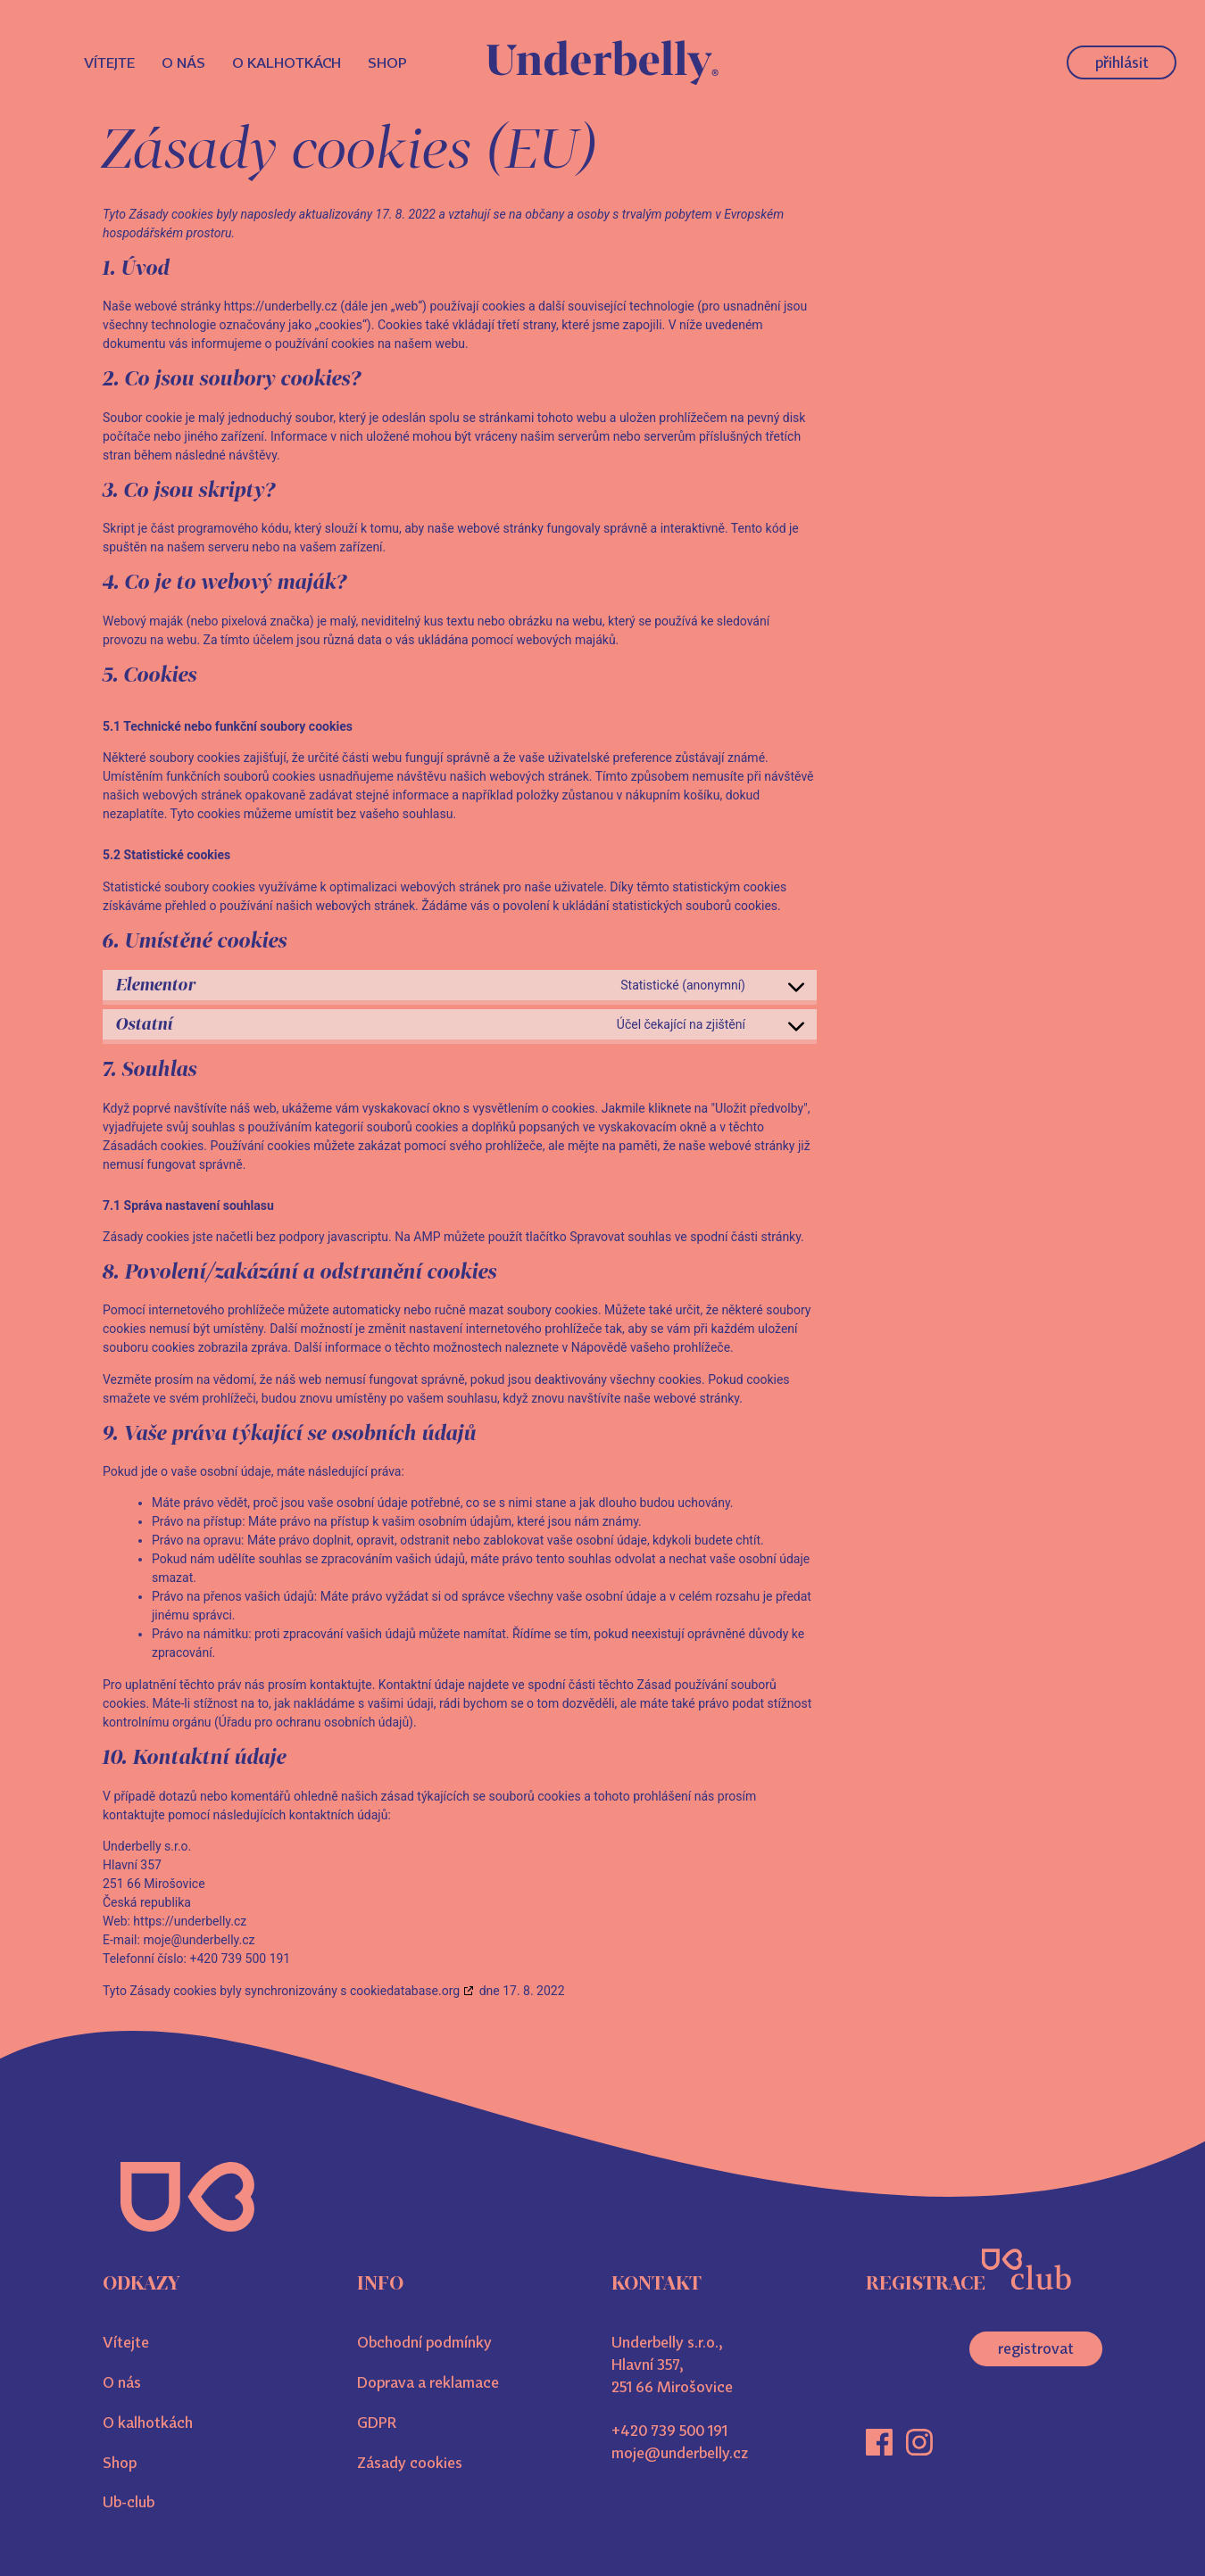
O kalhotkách (286, 62)
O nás (183, 62)
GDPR (376, 2422)
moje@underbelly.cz (679, 2453)
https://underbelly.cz (280, 306)
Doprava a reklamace (428, 2382)
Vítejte (109, 62)
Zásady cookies (409, 2463)
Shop (387, 62)
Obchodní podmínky (424, 2342)
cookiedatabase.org (405, 1991)
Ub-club (128, 2502)
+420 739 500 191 (669, 2430)
